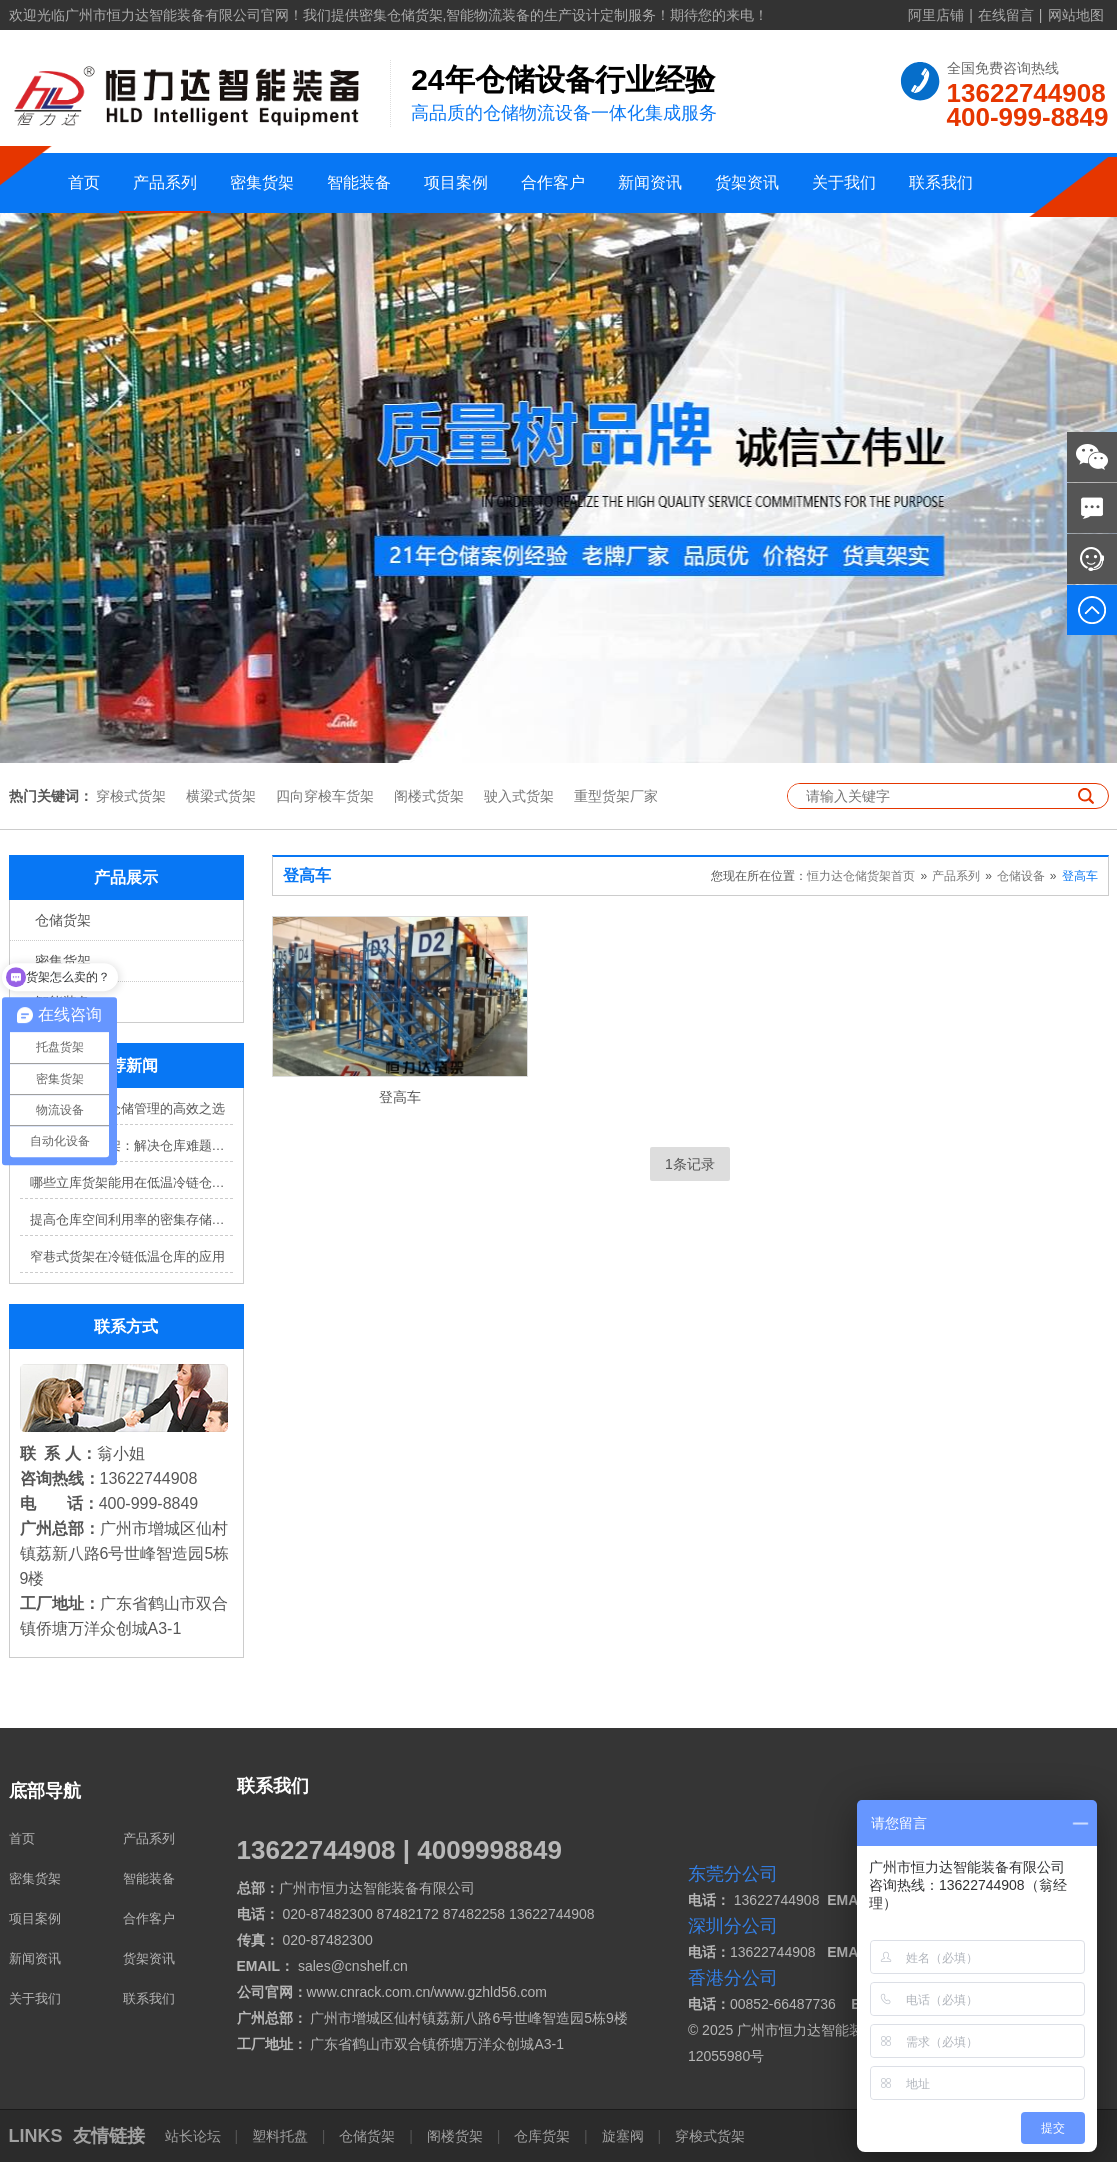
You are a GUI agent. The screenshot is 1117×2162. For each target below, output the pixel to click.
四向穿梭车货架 (325, 796)
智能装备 (359, 182)
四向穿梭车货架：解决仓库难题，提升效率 (131, 1145)
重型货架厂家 (616, 796)
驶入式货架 (519, 796)
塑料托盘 (280, 2136)
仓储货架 (63, 920)
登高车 (1080, 876)
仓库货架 (542, 2136)
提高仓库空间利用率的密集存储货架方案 (131, 1219)
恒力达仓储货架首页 (861, 876)
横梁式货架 (221, 796)
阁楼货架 (455, 2136)
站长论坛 (195, 2136)
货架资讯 (747, 182)
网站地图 (1076, 15)
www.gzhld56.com (490, 1992)
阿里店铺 (936, 15)
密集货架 (262, 182)
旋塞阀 (623, 2136)
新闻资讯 (650, 182)
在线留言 (1006, 15)
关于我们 (844, 182)
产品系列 (165, 182)
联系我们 (941, 182)
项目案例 (456, 182)
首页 (84, 182)
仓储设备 (1021, 876)
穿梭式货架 (131, 796)
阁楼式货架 (429, 796)
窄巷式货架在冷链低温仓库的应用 (127, 1256)
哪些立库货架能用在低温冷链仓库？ (131, 1182)
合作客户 (553, 182)
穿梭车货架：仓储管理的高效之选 (127, 1108)
